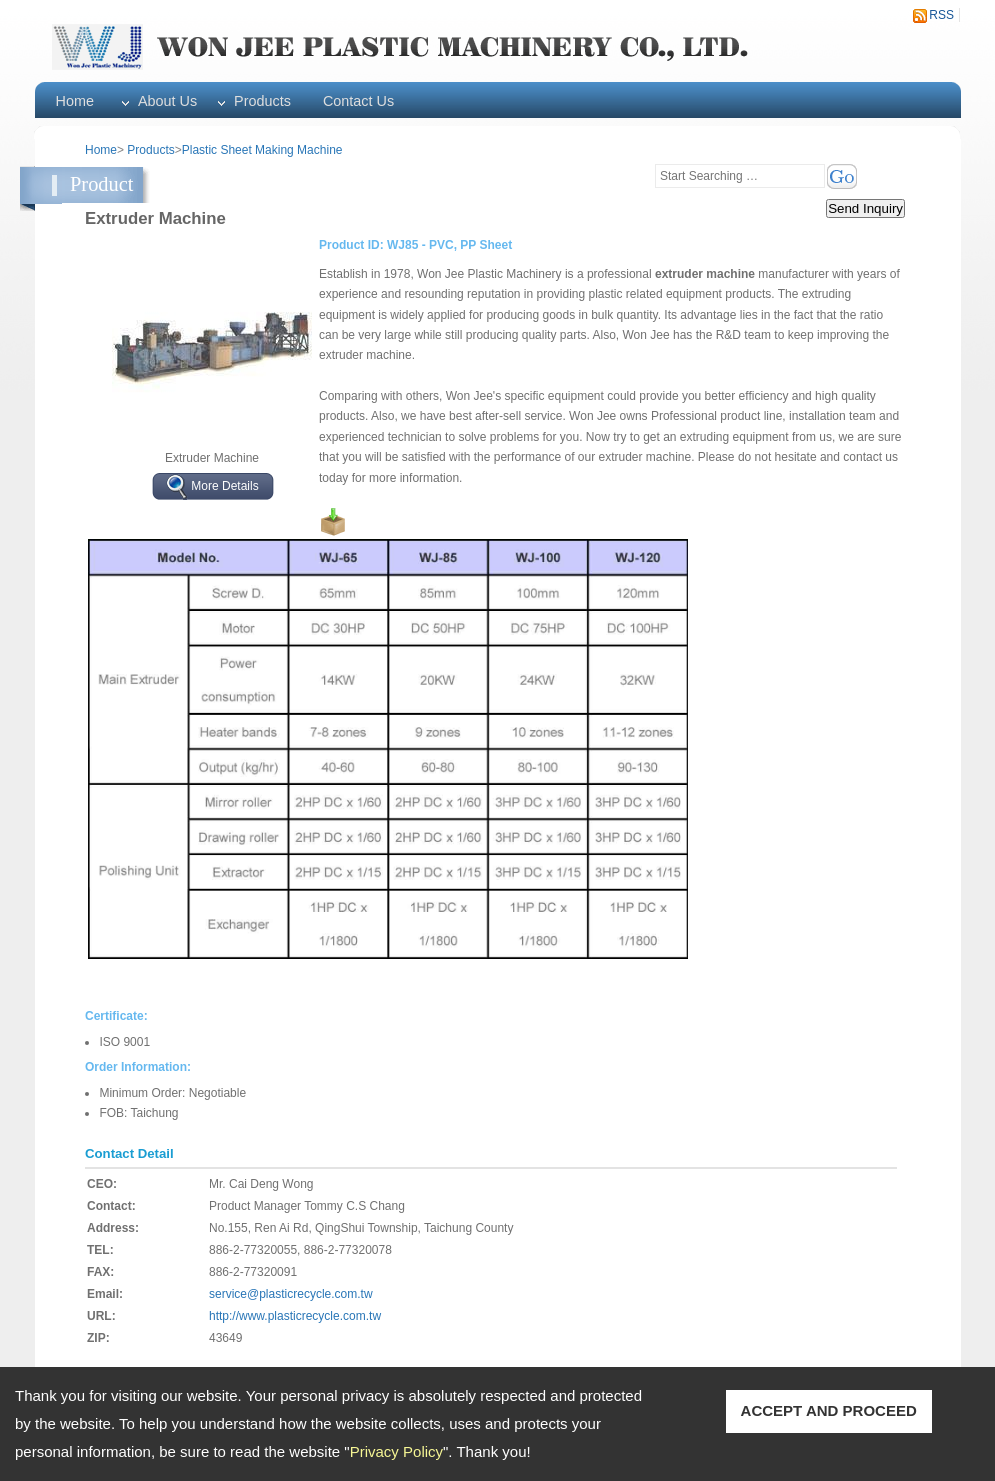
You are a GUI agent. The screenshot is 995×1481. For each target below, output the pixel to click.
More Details (224, 486)
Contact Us (358, 101)
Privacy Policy (396, 1451)
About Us (167, 101)
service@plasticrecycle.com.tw (291, 1294)
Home (75, 101)
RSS (941, 15)
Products (262, 101)
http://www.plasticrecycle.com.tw (295, 1316)
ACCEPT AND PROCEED (829, 1410)
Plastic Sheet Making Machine (262, 150)
